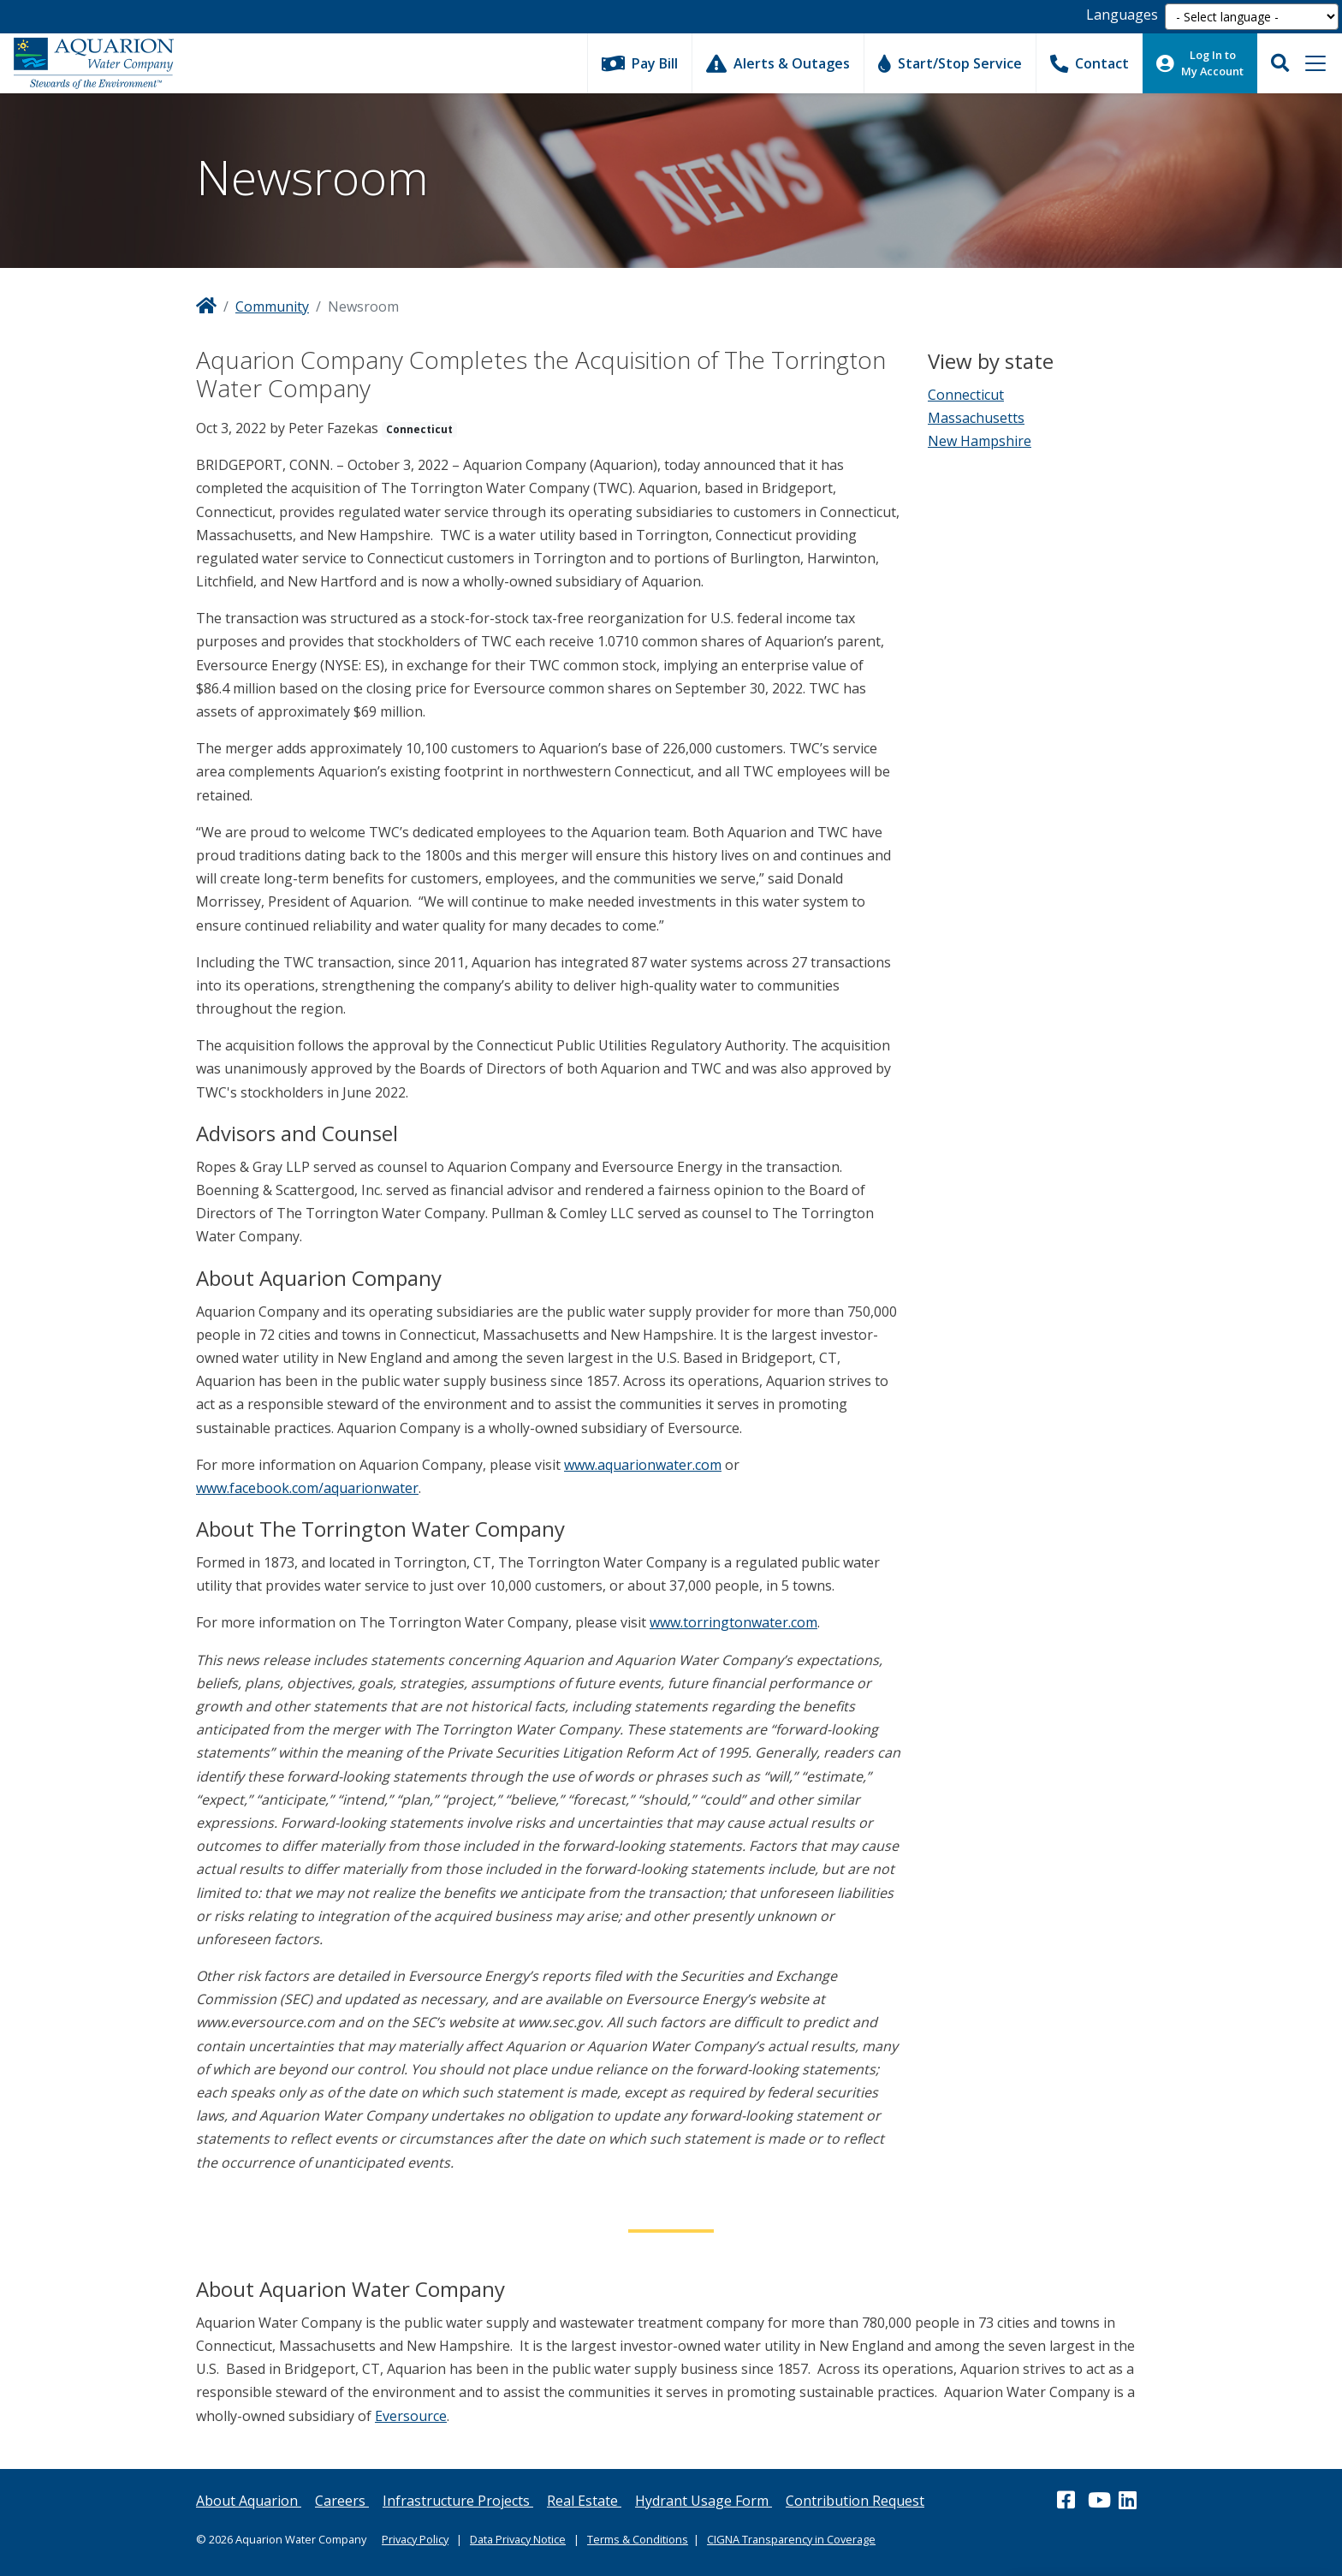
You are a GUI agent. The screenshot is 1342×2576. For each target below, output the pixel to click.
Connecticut (966, 394)
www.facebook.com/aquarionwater (307, 1487)
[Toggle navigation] (1315, 63)
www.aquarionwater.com (642, 1464)
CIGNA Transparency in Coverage (791, 2539)
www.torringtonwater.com (733, 1622)
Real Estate (584, 2500)
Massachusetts (976, 417)
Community (272, 306)
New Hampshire (979, 440)
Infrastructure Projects (458, 2500)
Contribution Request (855, 2500)
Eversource (411, 2415)
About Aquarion (248, 2500)
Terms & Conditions (637, 2539)
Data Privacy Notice (518, 2539)
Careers (342, 2500)
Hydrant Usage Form (703, 2500)
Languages (1122, 14)
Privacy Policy (415, 2539)
